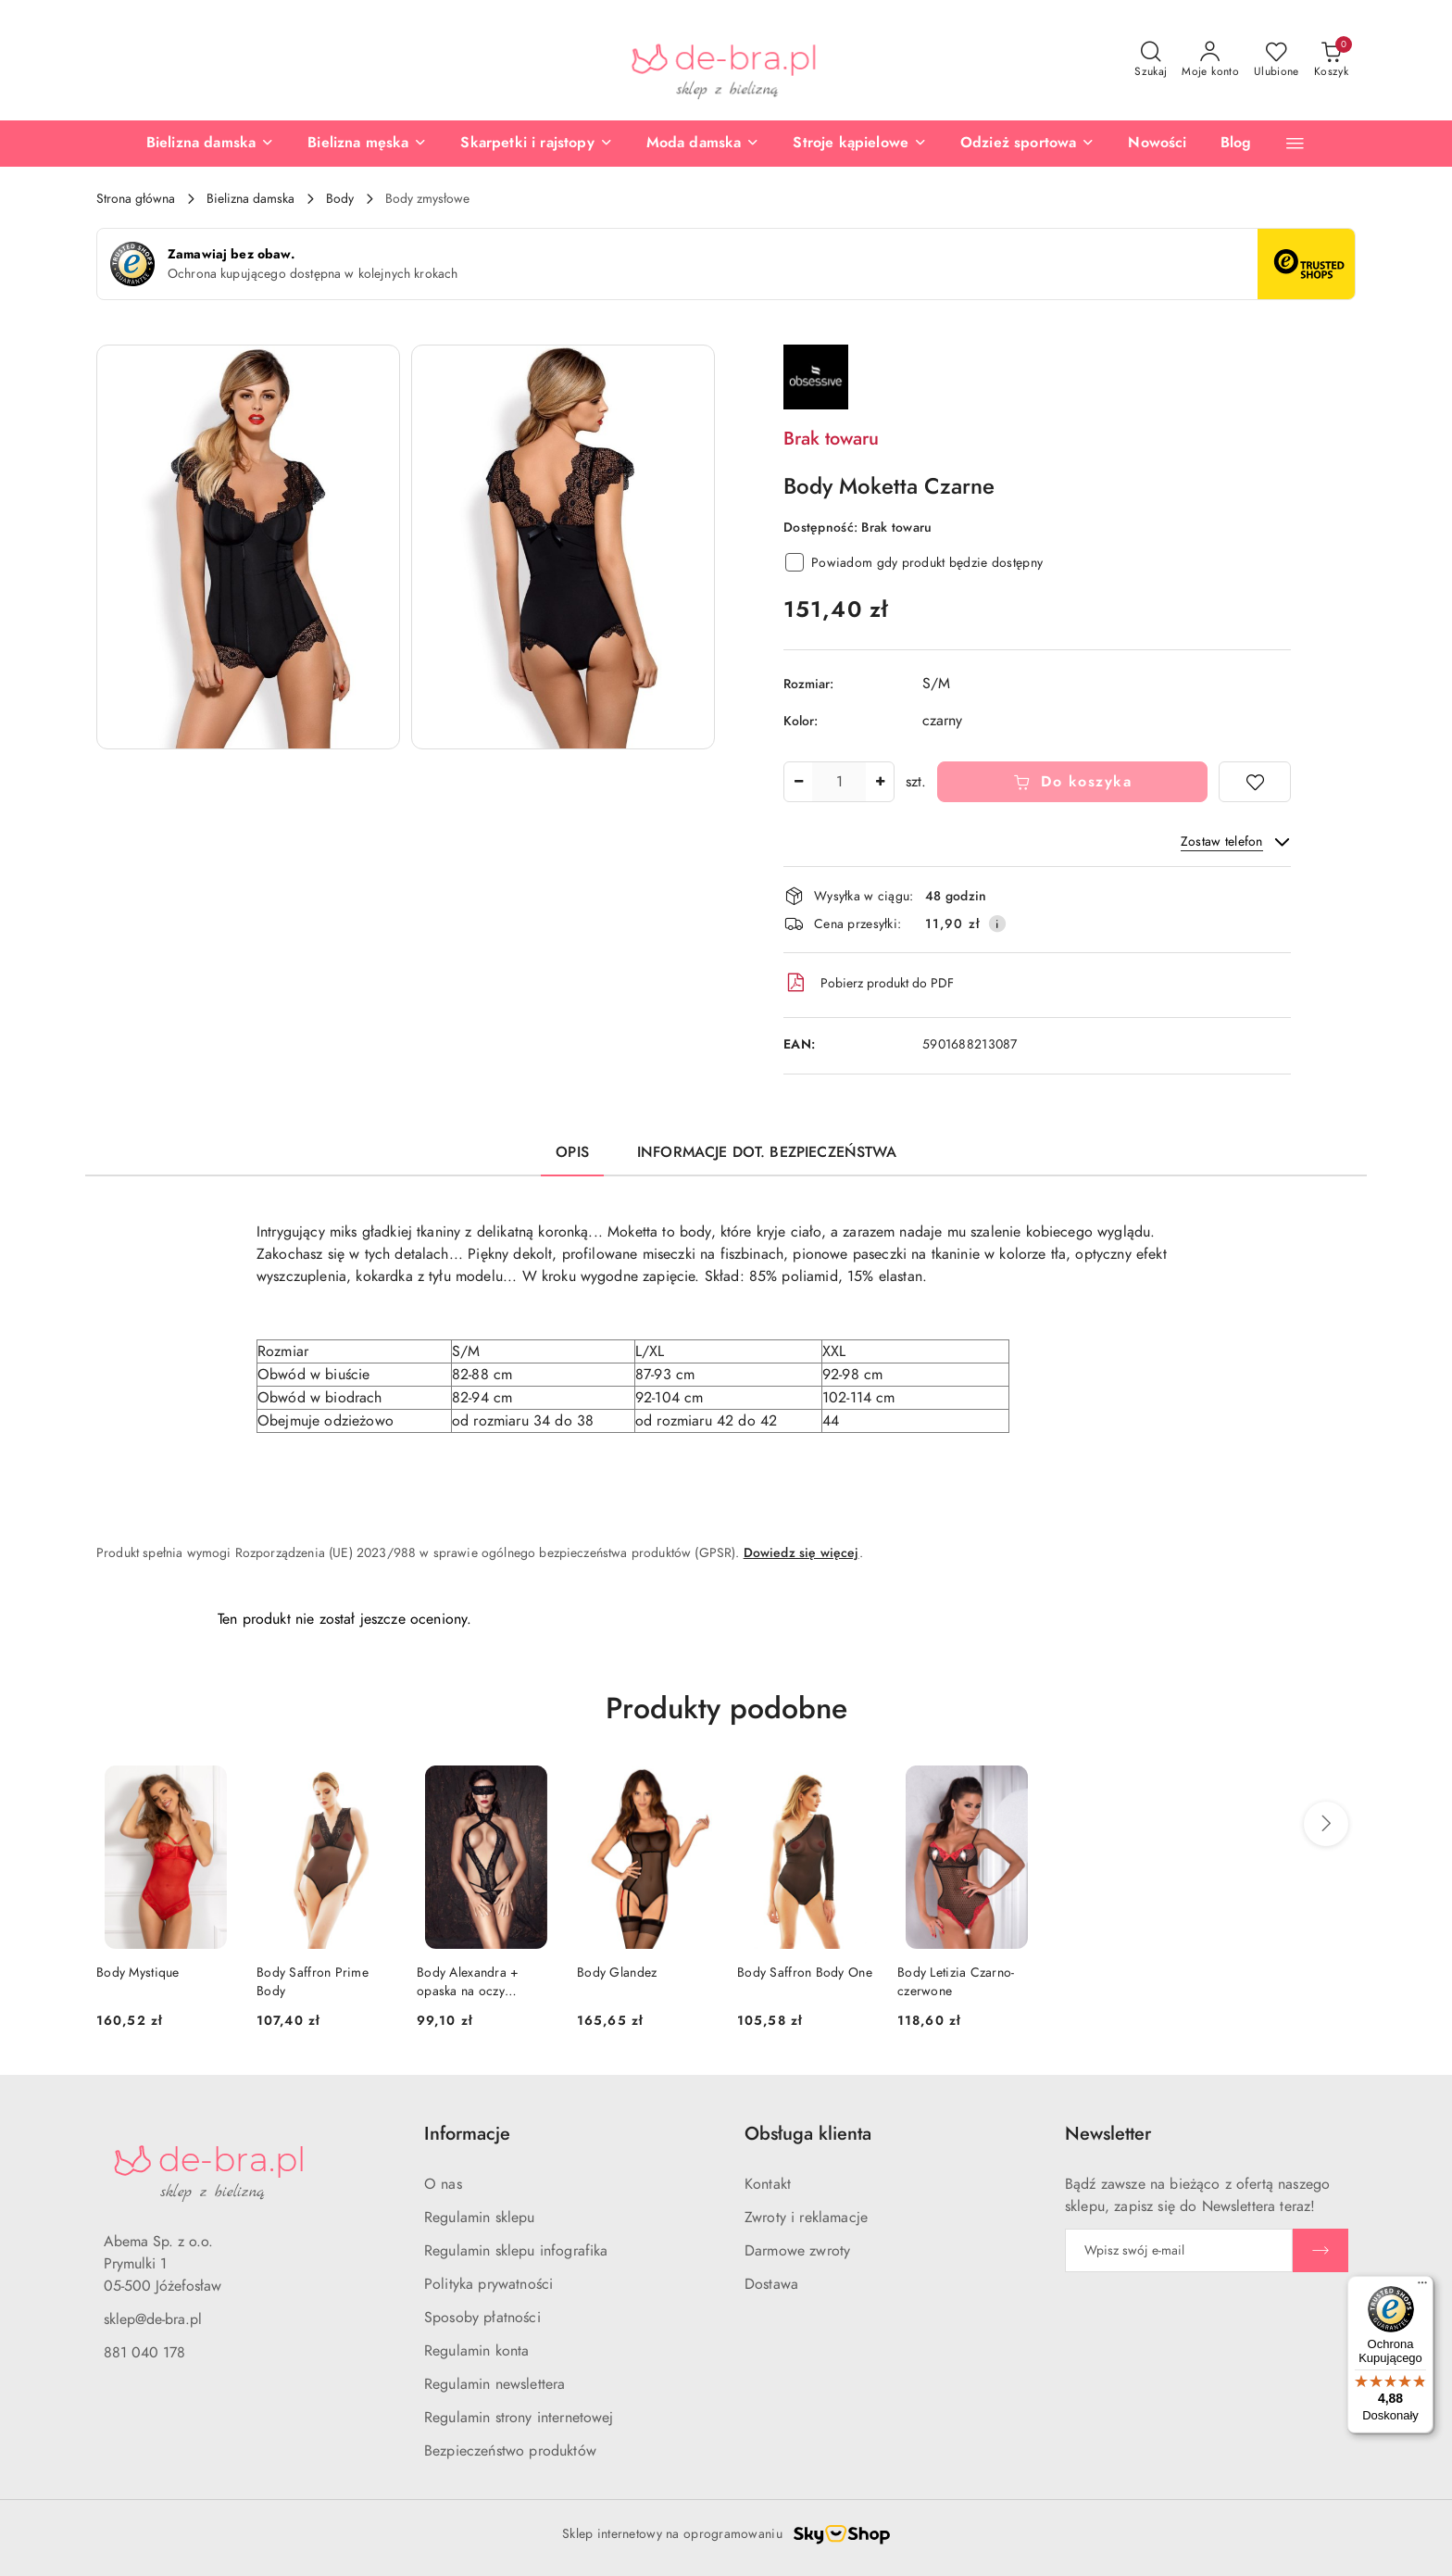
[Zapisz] (1320, 2250)
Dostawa (771, 2284)
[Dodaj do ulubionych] (1255, 781)
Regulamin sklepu (479, 2217)
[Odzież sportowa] (1027, 143)
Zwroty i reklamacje (806, 2217)
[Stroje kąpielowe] (859, 143)
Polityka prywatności (488, 2284)
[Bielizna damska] (210, 143)
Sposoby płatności (482, 2317)
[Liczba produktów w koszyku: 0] (1331, 60)
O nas (443, 2184)
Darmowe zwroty (797, 2251)
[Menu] (1422, 2287)
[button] (1295, 143)
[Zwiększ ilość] (880, 781)
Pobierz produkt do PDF (868, 983)
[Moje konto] (1210, 60)
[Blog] (1236, 143)
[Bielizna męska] (367, 143)
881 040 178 (144, 2353)
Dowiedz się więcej (801, 1553)
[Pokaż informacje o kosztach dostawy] (997, 923)
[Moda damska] (703, 143)
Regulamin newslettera (494, 2384)
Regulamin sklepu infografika (515, 2251)
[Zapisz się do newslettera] (1179, 2250)
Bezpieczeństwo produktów (510, 2451)
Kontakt (768, 2184)
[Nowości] (1157, 143)
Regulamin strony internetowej (519, 2417)
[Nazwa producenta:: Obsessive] (815, 376)
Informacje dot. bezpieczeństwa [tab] (766, 1152)
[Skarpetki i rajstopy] (536, 143)
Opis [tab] (572, 1152)
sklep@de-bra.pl (153, 2319)
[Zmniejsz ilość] (798, 781)
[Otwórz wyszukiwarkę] (1150, 60)
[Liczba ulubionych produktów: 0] (1276, 60)
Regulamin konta (476, 2351)
